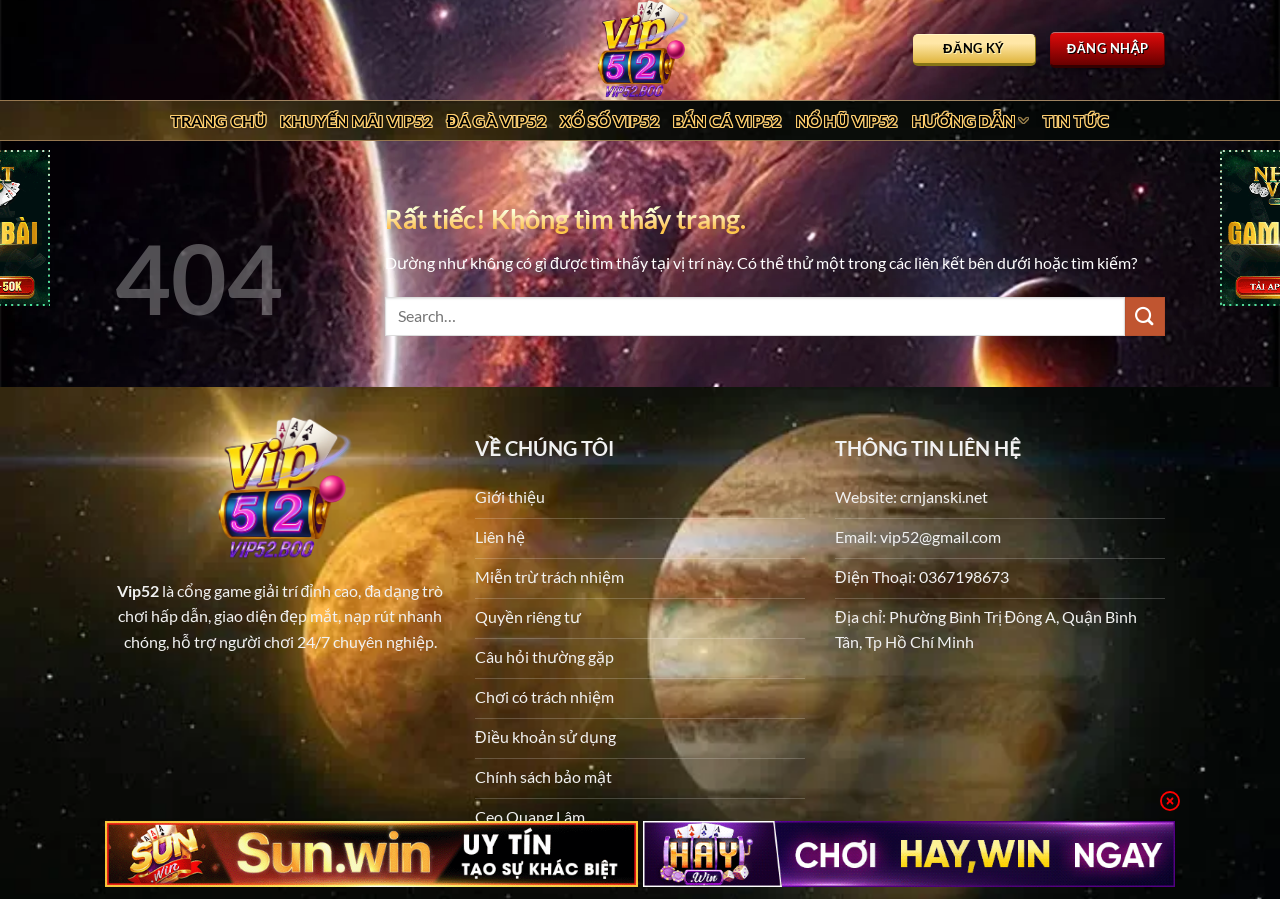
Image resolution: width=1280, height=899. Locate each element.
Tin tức (1076, 120)
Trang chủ (219, 120)
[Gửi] (1145, 316)
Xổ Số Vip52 (609, 120)
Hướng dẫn (970, 121)
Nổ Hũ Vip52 (847, 120)
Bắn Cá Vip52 (727, 120)
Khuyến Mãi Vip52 (356, 120)
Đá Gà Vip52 (496, 120)
